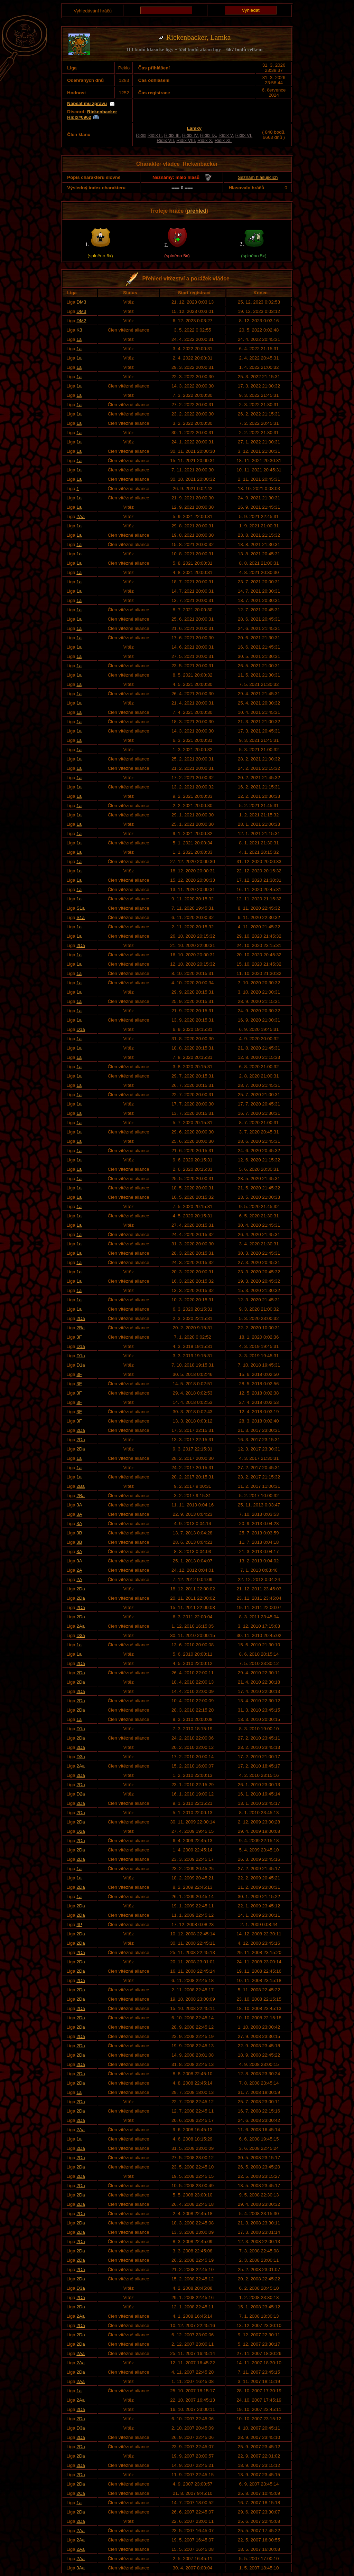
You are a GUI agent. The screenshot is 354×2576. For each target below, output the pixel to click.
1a (79, 339)
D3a (80, 1635)
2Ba (80, 1327)
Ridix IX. (208, 135)
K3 (79, 330)
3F (79, 1337)
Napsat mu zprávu (87, 103)
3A (79, 1504)
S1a (80, 908)
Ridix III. (172, 135)
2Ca (80, 2493)
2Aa (80, 516)
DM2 (81, 320)
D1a (80, 1029)
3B (79, 1532)
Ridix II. (155, 135)
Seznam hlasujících (258, 177)
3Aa (80, 2567)
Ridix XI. (223, 140)
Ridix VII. (166, 140)
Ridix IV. (190, 135)
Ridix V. (226, 135)
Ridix (141, 135)
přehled (196, 211)
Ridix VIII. (186, 140)
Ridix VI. (244, 135)
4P (79, 1924)
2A (79, 1570)
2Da (80, 945)
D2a (80, 1794)
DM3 (81, 302)
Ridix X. (205, 140)
